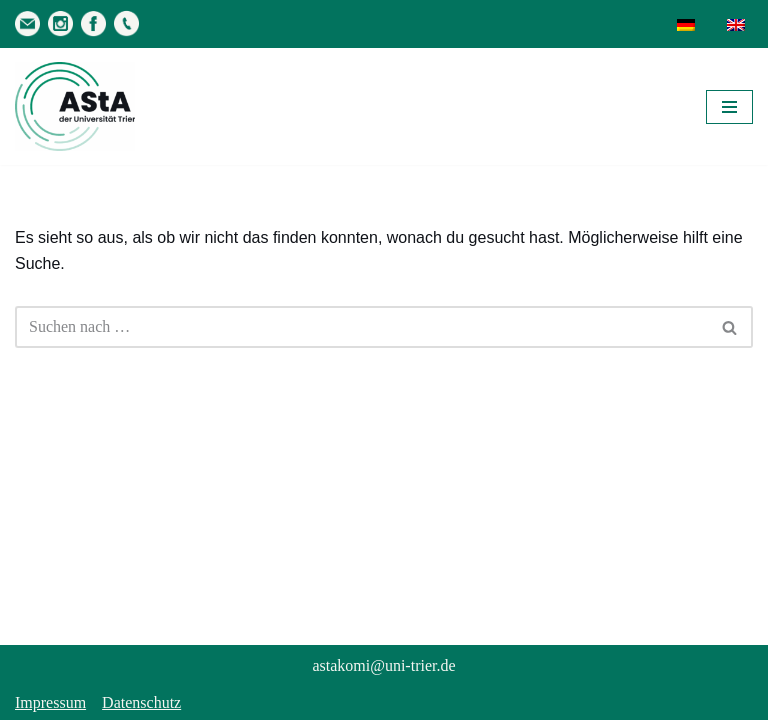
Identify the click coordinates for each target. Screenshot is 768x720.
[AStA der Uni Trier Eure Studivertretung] (75, 106)
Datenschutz (141, 702)
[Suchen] (361, 327)
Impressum (50, 702)
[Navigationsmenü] (729, 107)
